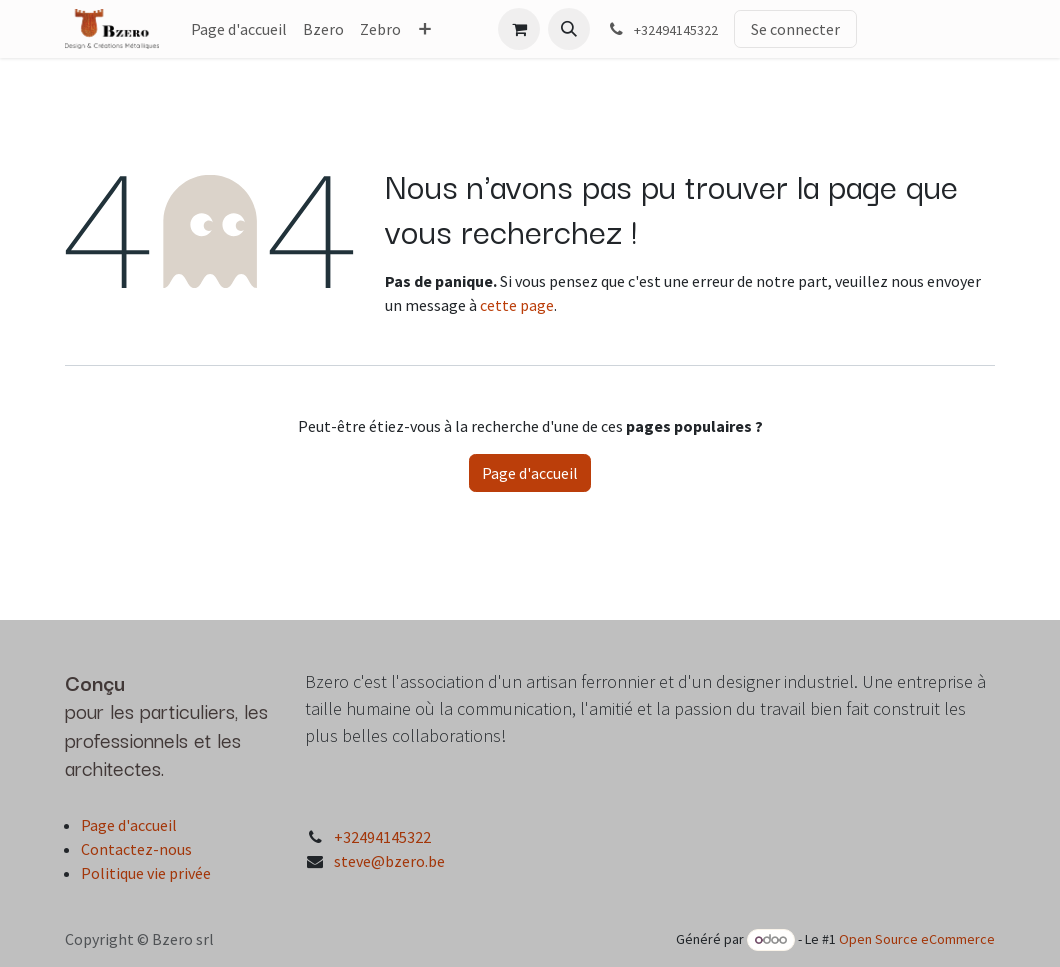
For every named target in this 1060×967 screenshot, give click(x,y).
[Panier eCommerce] (519, 29)
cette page (517, 305)
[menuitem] (239, 29)
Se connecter (795, 29)
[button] (569, 29)
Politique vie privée (146, 873)
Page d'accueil (530, 473)
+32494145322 (382, 837)
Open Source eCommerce (917, 939)
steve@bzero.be (389, 861)
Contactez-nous (136, 849)
